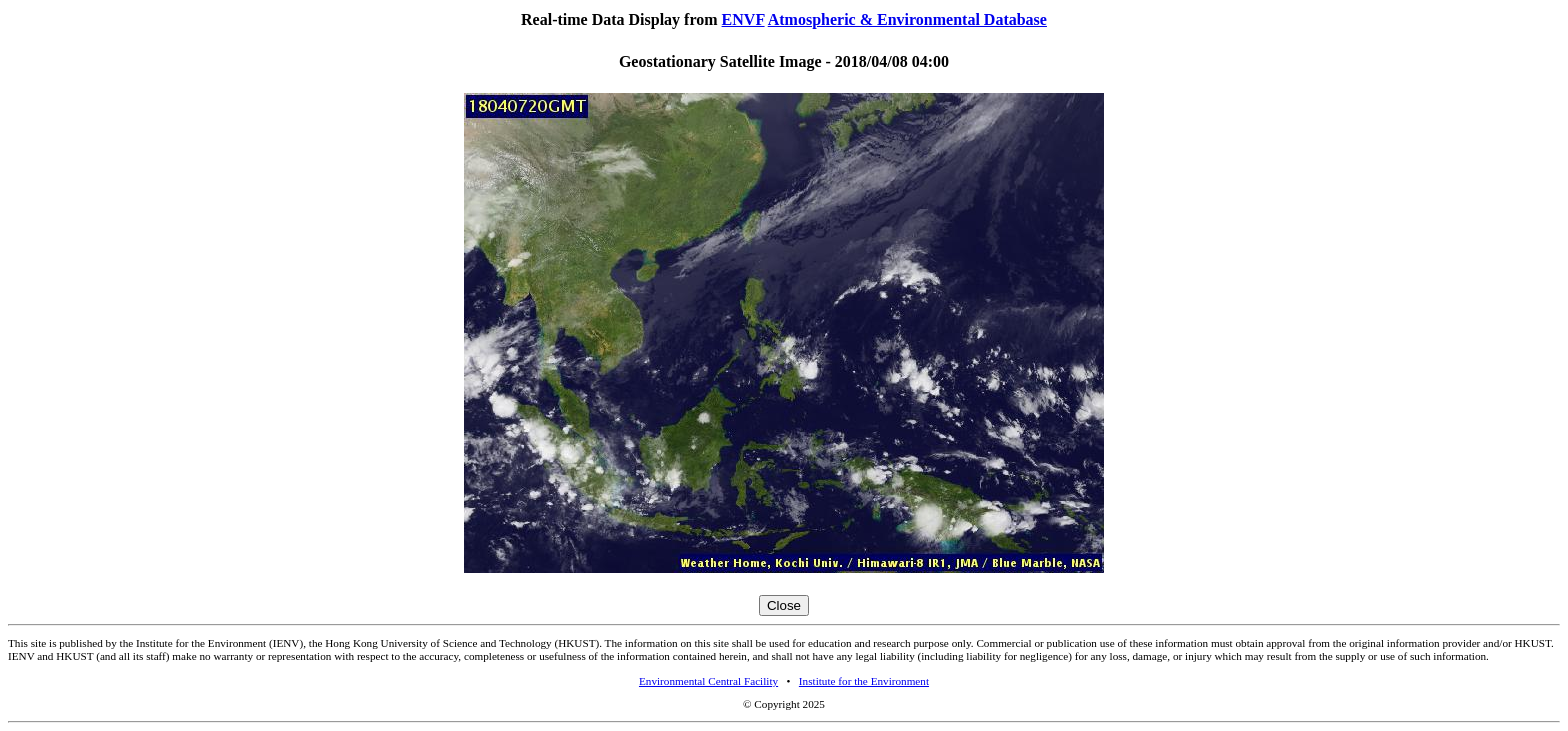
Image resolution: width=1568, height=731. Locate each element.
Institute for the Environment (864, 681)
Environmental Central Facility (708, 681)
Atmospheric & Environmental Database (907, 19)
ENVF (743, 19)
